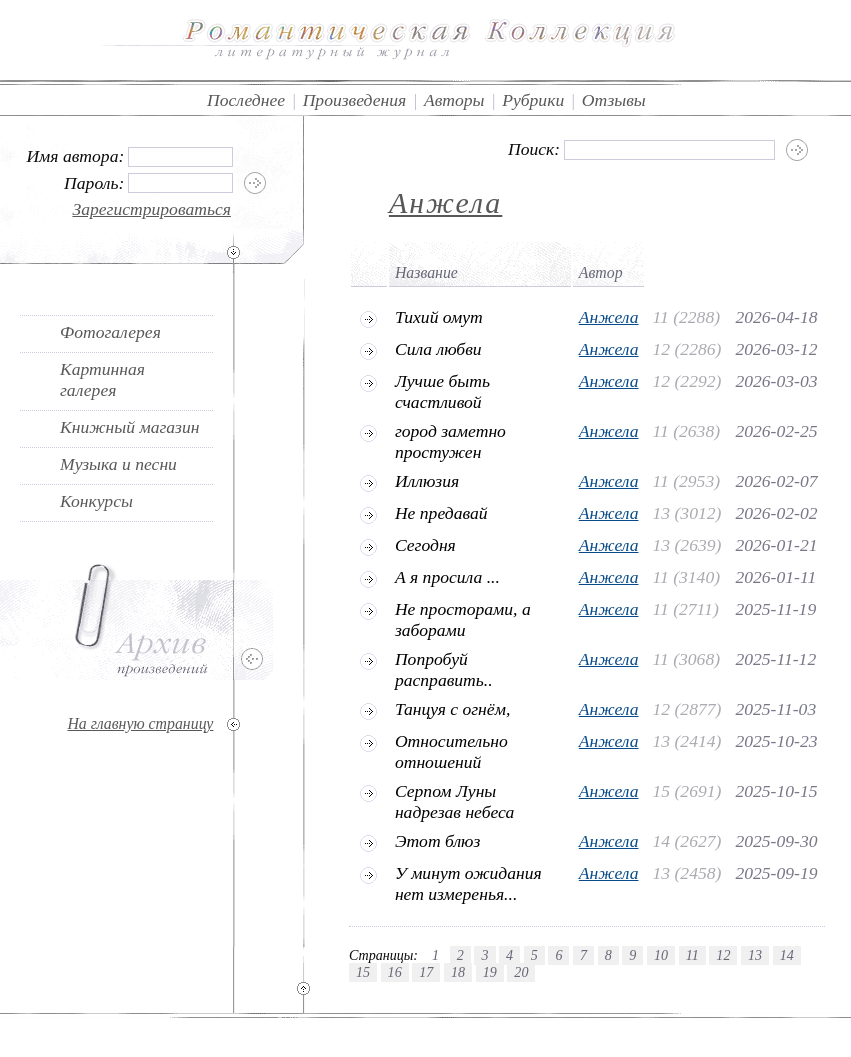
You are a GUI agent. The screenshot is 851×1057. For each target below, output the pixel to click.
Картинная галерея (102, 379)
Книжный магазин (130, 427)
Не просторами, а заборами (463, 619)
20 (521, 972)
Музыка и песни (118, 464)
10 (661, 955)
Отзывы (614, 100)
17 (426, 972)
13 (755, 955)
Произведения (355, 100)
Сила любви (438, 349)
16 (395, 972)
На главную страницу (140, 723)
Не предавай (441, 513)
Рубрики (533, 100)
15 (363, 972)
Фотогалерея (110, 332)
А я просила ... (447, 577)
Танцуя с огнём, (452, 709)
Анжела (445, 202)
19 (490, 972)
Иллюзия (427, 481)
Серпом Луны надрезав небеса (454, 801)
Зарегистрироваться (151, 209)
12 (723, 955)
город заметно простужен (450, 441)
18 (458, 972)
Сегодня (425, 545)
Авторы (454, 100)
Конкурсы (96, 501)
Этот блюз (437, 841)
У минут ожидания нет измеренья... (468, 883)
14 (787, 955)
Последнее (246, 100)
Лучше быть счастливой (442, 391)
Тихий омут (439, 317)
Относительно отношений (451, 751)
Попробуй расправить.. (444, 669)
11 (692, 955)
